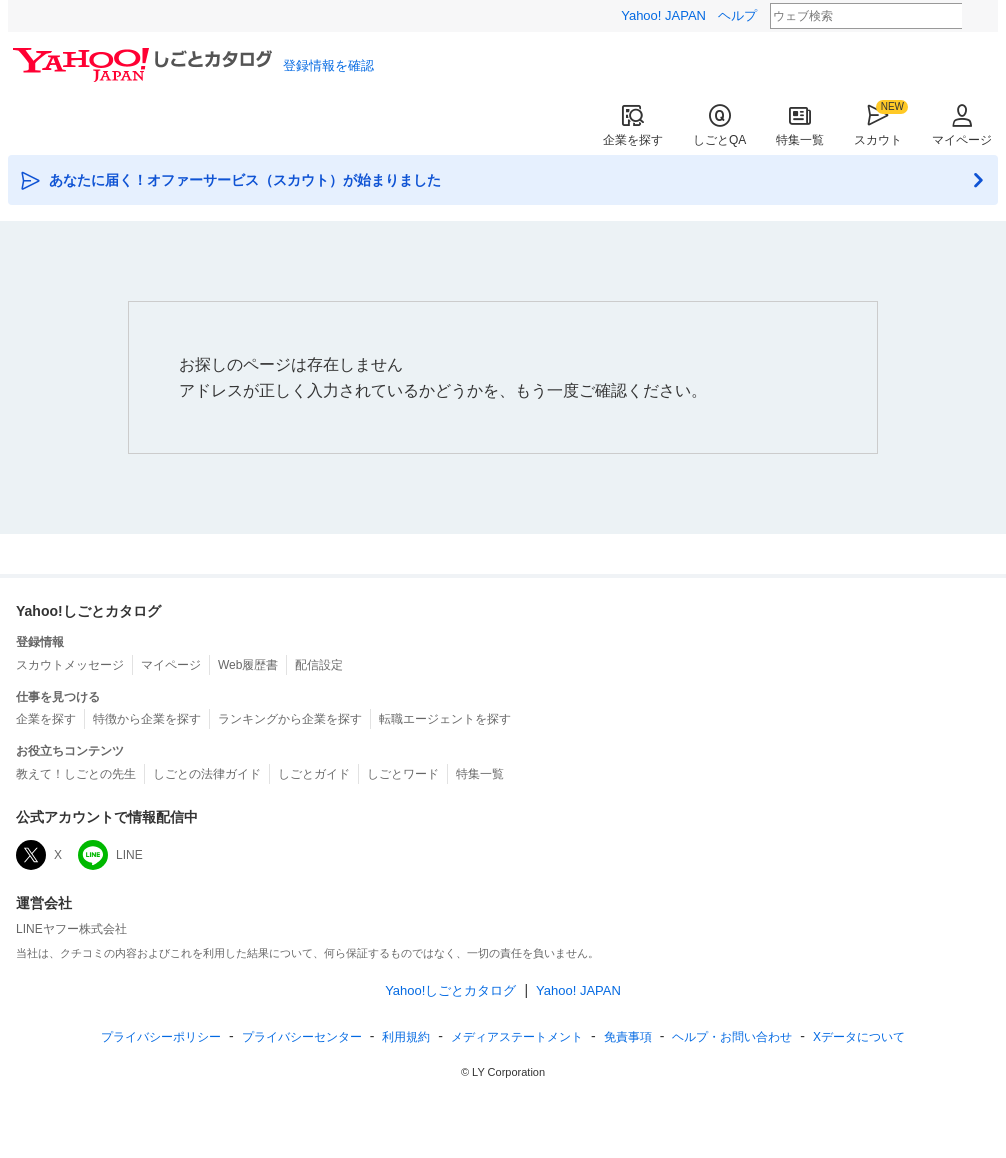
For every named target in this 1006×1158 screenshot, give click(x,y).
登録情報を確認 (328, 65)
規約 (406, 1037)
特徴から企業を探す (147, 719)
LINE (110, 855)
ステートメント (517, 1037)
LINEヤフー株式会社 (71, 929)
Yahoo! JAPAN (663, 15)
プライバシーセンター (302, 1037)
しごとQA (719, 125)
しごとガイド (314, 774)
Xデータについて (859, 1037)
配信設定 (319, 665)
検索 (975, 17)
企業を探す (633, 125)
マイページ (962, 125)
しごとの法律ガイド (207, 774)
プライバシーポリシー (161, 1037)
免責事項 (628, 1037)
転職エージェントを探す (445, 719)
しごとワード (403, 774)
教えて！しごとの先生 (76, 774)
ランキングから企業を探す (290, 719)
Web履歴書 (248, 665)
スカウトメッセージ (70, 665)
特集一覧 (800, 125)
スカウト (878, 125)
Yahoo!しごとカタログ (450, 990)
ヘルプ (737, 15)
